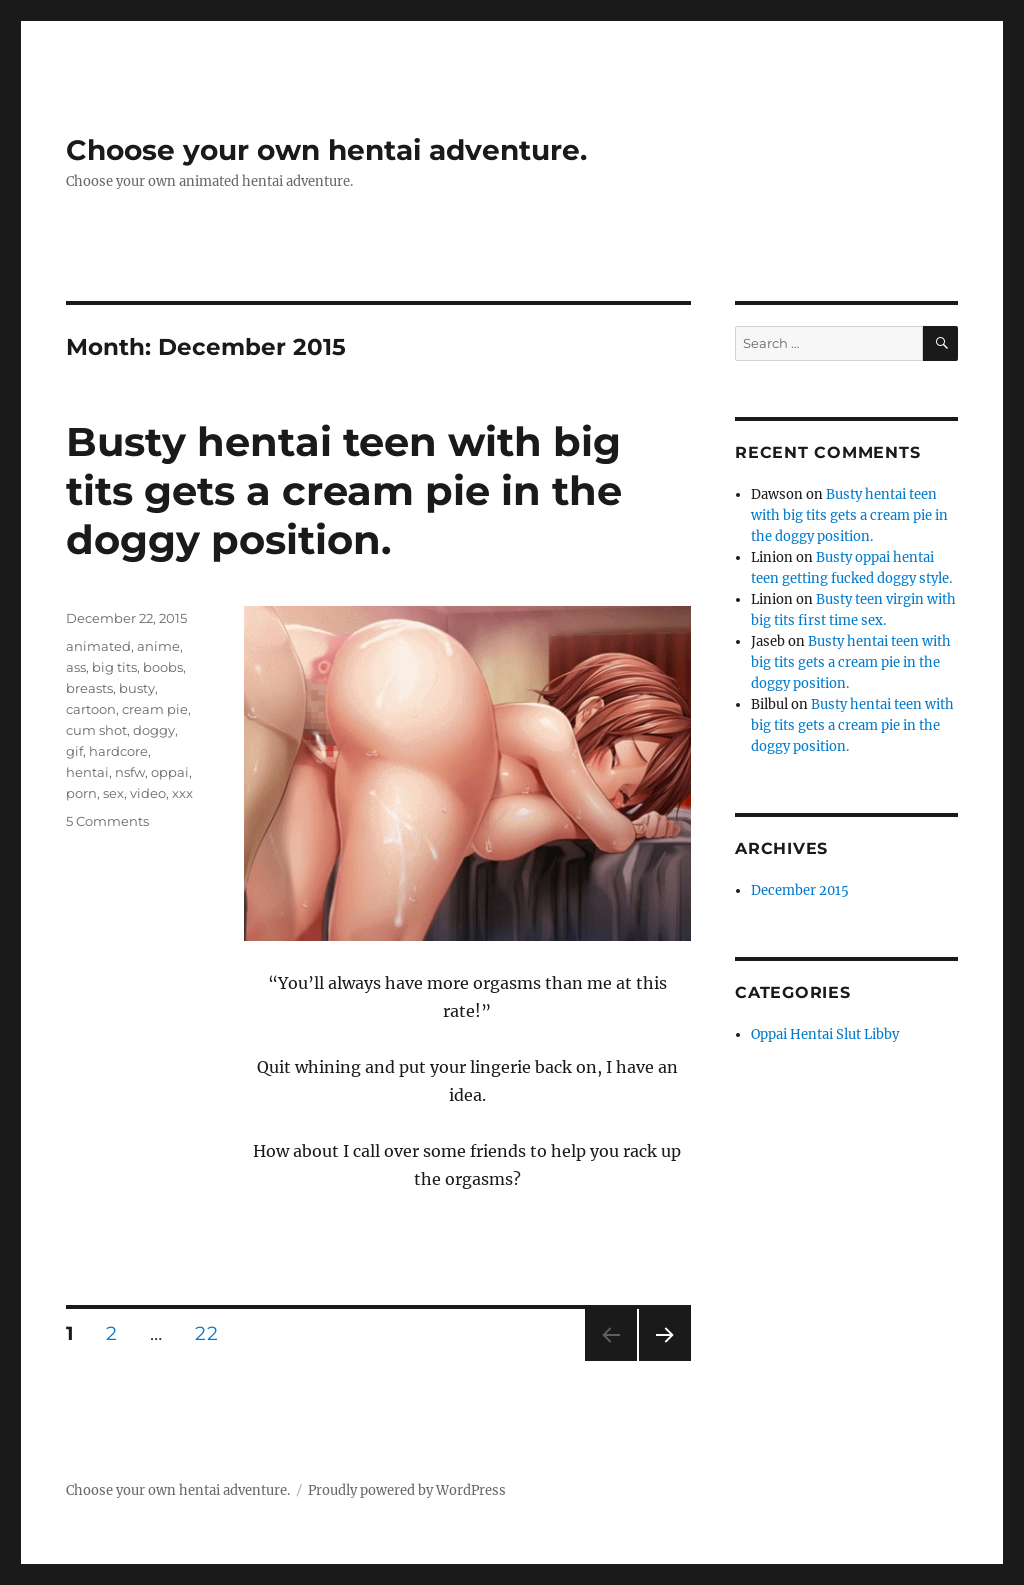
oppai (170, 772)
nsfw (130, 772)
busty (137, 688)
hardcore (118, 751)
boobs (163, 667)
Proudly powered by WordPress (407, 1490)
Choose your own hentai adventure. (326, 150)
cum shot (96, 730)
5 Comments (107, 821)
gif (74, 751)
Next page (664, 1360)
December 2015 (800, 890)
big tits (114, 667)
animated (98, 646)
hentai (87, 772)
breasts (89, 688)
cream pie (155, 709)
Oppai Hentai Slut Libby (825, 1034)
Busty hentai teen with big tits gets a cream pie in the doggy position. (344, 490)
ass (76, 667)
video (148, 793)
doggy (154, 730)
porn (81, 793)
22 (213, 1333)
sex (113, 793)
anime (158, 646)
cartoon (91, 709)
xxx (182, 793)
